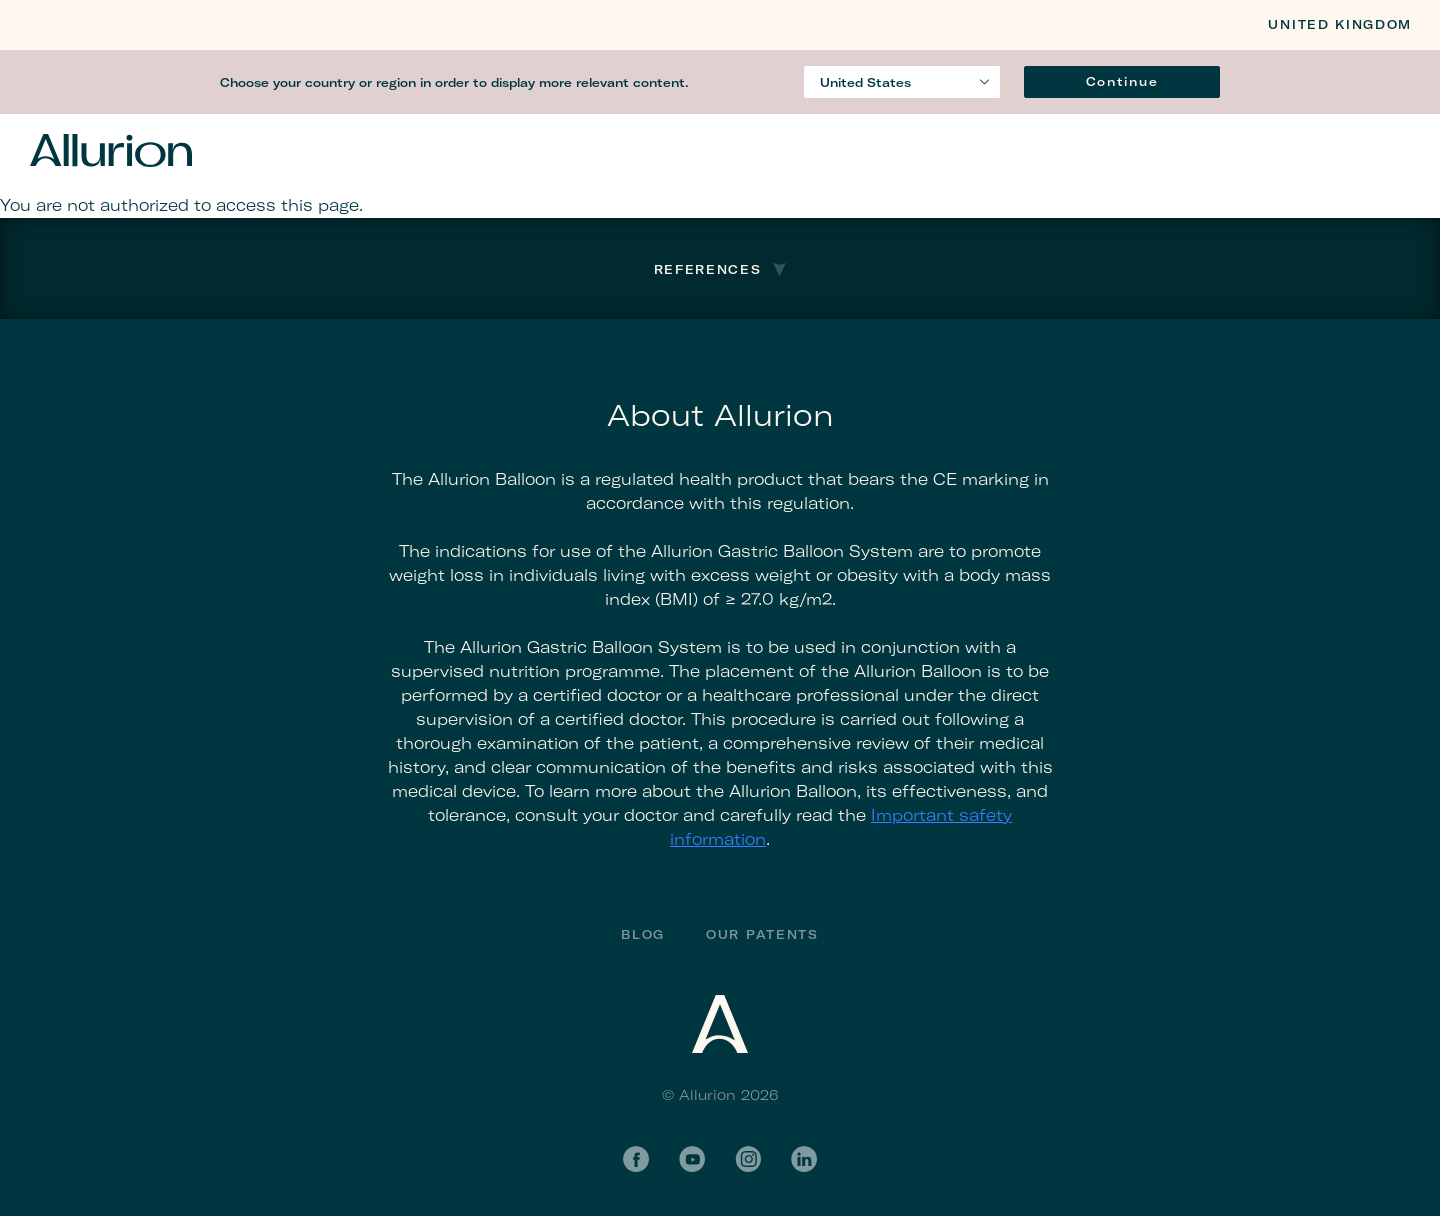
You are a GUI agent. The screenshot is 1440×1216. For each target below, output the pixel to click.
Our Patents (762, 934)
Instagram (748, 1159)
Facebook (636, 1159)
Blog (643, 934)
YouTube (692, 1159)
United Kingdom (1340, 24)
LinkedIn (804, 1159)
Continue (1122, 81)
